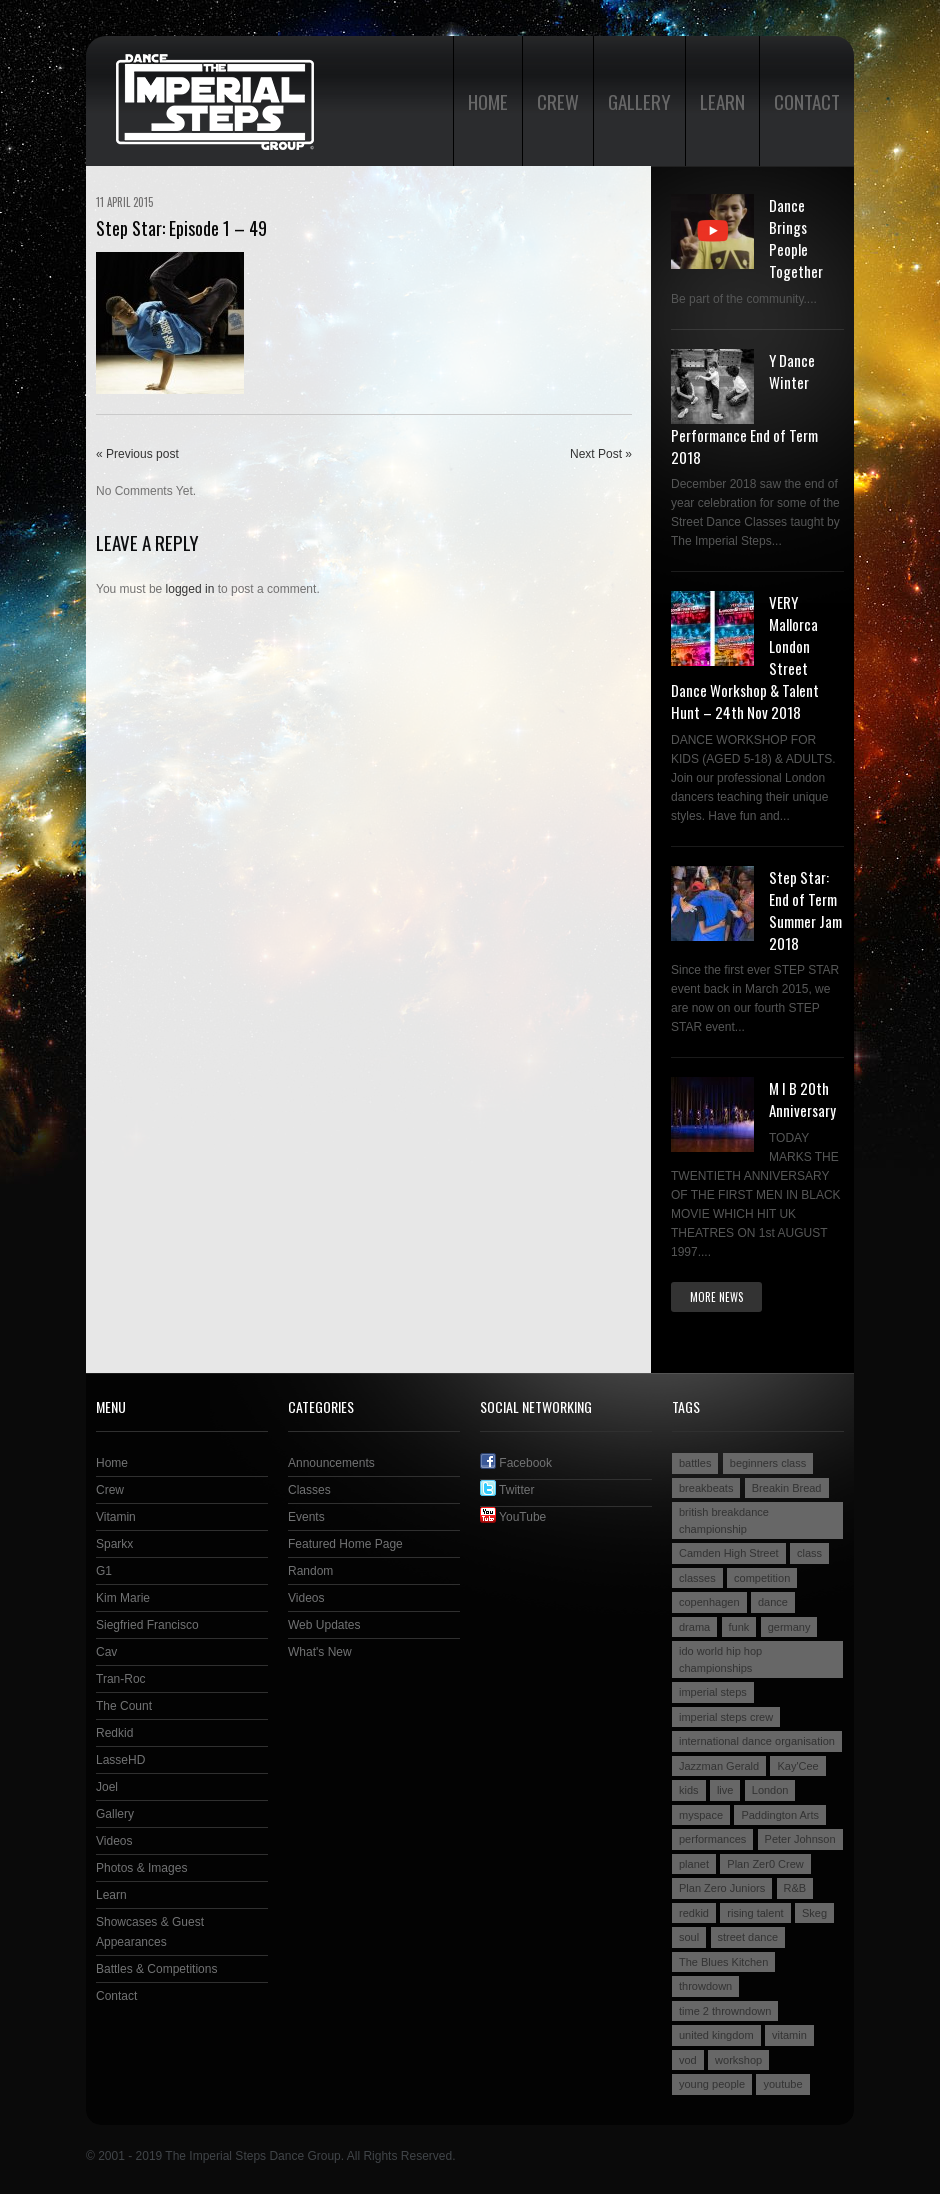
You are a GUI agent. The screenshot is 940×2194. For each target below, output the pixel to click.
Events (306, 1517)
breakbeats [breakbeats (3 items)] (706, 1488)
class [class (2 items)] (809, 1553)
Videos (114, 1841)
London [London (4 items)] (770, 1790)
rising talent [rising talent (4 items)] (755, 1913)
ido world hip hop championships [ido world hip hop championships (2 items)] (720, 1659)
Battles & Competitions (156, 1969)
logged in (190, 589)
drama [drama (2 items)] (694, 1627)
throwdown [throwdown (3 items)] (705, 1986)
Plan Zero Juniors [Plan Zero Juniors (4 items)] (722, 1888)
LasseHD (120, 1760)
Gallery (639, 101)
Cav (106, 1652)
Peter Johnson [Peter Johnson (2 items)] (800, 1839)
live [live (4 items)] (725, 1790)
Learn (722, 101)
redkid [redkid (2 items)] (694, 1913)
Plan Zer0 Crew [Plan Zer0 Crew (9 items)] (765, 1864)
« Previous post (137, 454)
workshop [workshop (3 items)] (738, 2060)
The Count (124, 1706)
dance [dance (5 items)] (773, 1602)
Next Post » (601, 454)
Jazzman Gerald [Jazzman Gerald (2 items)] (719, 1766)
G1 (104, 1571)
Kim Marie (123, 1598)
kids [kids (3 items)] (689, 1790)
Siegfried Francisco (147, 1625)
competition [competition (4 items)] (762, 1578)
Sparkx (114, 1544)
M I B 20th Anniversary (802, 1099)
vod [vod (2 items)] (688, 2060)
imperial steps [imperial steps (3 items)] (713, 1692)
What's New (320, 1652)
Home (488, 101)
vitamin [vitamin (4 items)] (789, 2035)
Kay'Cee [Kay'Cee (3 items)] (797, 1766)
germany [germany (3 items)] (789, 1627)
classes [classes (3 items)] (697, 1578)
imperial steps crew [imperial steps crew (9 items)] (726, 1717)
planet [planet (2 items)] (694, 1864)
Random (310, 1571)
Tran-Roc (121, 1679)
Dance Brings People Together (796, 238)
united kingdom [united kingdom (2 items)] (716, 2035)
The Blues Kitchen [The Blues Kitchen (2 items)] (723, 1962)
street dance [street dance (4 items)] (748, 1937)
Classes (309, 1490)
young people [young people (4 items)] (712, 2084)
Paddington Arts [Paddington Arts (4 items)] (780, 1815)
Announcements (331, 1463)
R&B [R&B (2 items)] (795, 1888)
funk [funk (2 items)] (739, 1627)
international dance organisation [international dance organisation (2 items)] (757, 1741)
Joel (107, 1787)
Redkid (114, 1733)
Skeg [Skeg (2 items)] (814, 1913)
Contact (807, 101)
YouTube (513, 1517)
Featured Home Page (345, 1544)
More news (716, 1297)
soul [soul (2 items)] (689, 1937)
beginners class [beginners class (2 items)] (768, 1463)
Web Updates (324, 1625)
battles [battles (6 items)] (695, 1463)
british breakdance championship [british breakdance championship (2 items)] (724, 1520)
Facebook (516, 1463)
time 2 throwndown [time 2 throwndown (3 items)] (725, 2011)
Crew (558, 101)
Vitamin (116, 1517)
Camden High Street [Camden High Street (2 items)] (729, 1553)
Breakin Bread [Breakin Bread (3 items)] (787, 1488)
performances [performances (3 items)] (712, 1839)
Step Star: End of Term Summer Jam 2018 (805, 910)
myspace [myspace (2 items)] (701, 1815)
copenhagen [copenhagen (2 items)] (709, 1602)
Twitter (507, 1490)
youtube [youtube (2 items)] (782, 2084)
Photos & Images (141, 1868)
